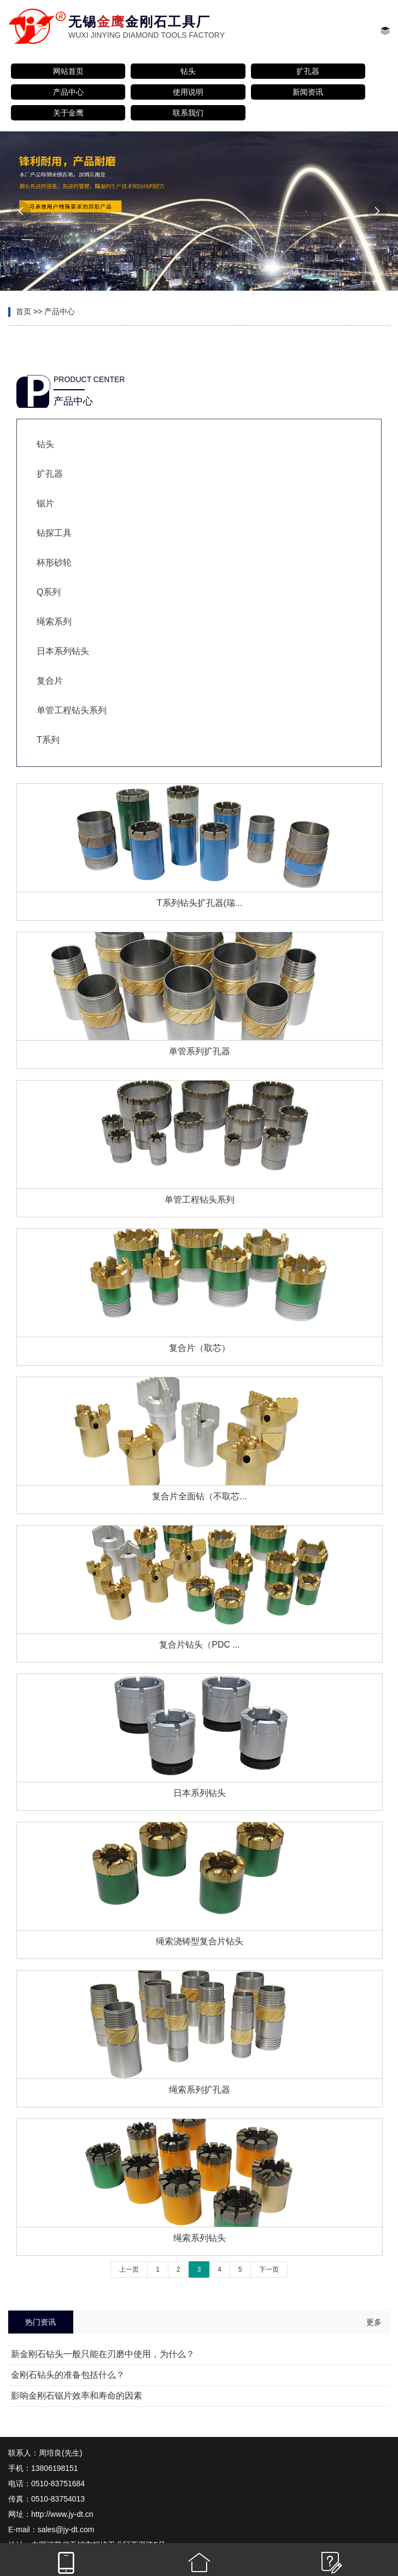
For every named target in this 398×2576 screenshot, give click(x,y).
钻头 (188, 71)
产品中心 (68, 92)
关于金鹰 (68, 112)
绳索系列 (54, 621)
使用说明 (188, 92)
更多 (374, 2322)
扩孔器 (307, 71)
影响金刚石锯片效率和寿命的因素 (76, 2395)
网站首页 (68, 71)
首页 (23, 311)
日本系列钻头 (63, 651)
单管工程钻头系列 (72, 710)
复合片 (50, 680)
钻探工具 (54, 533)
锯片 (45, 503)
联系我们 (188, 112)
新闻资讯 (307, 92)
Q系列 (49, 592)
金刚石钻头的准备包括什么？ (68, 2374)
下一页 (269, 2269)
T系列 (48, 739)
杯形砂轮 (54, 562)
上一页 (129, 2269)
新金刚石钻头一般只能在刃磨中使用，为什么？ (103, 2354)
